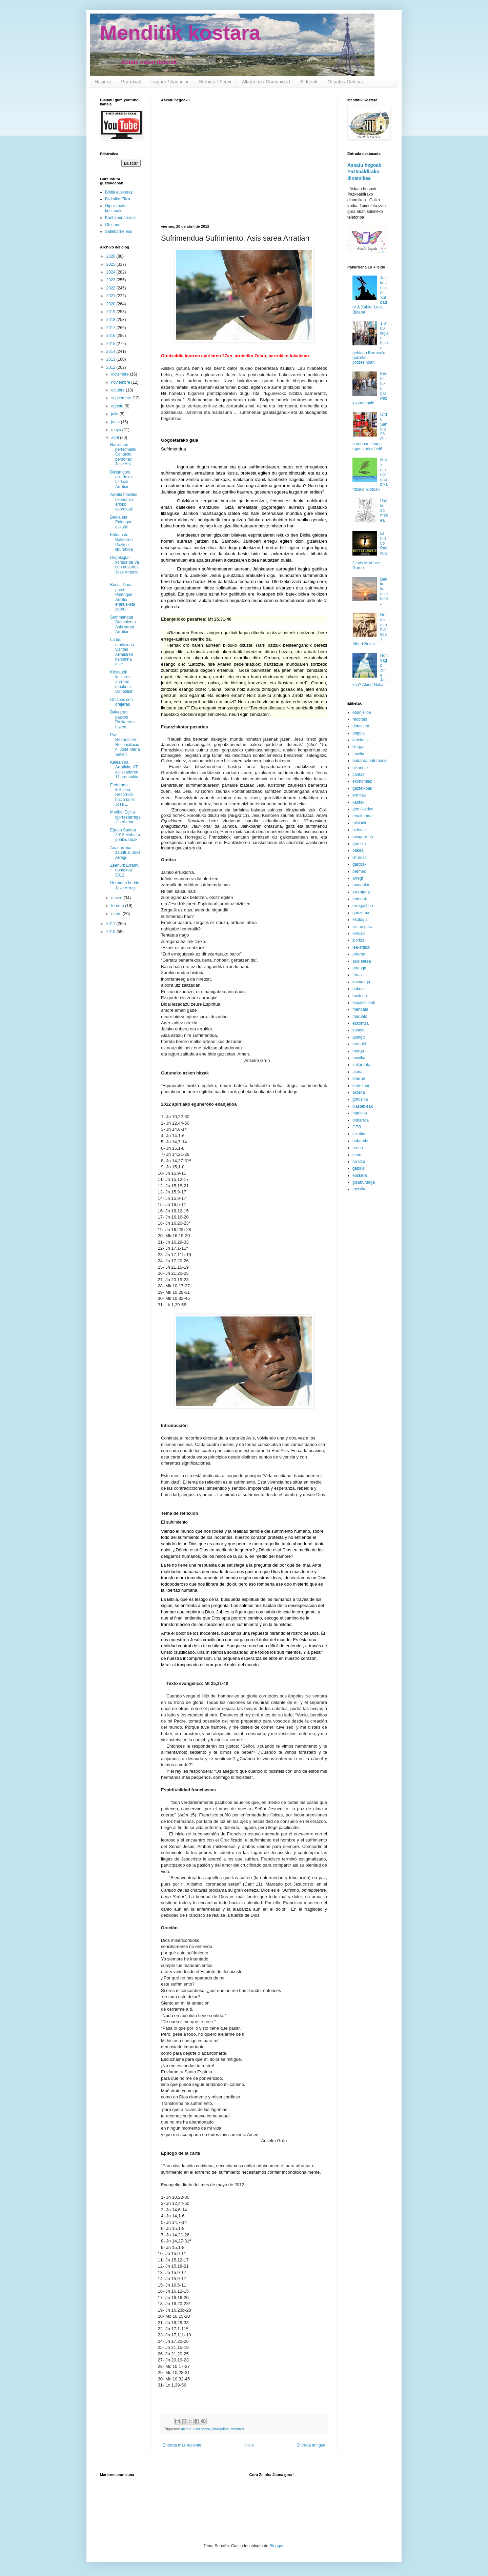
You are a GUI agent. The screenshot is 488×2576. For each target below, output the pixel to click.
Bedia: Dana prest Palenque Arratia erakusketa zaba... (122, 596)
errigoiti (359, 1044)
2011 (111, 923)
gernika (359, 843)
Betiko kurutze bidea (384, 591)
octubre (118, 390)
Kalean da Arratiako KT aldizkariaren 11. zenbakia (124, 769)
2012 (111, 367)
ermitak (359, 795)
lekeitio (358, 1133)
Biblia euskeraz (119, 192)
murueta (359, 1016)
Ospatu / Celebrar (346, 81)
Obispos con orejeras (121, 702)
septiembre (122, 398)
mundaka (360, 885)
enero (117, 913)
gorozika (360, 1099)
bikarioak (360, 767)
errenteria (361, 892)
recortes (237, 2429)
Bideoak (309, 81)
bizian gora (362, 926)
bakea (358, 850)
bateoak (359, 899)
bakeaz (359, 988)
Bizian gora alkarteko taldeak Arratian (121, 479)
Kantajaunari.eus (120, 217)
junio (116, 422)
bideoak (359, 829)
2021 (111, 296)
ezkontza (360, 1023)
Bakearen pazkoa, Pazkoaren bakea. (122, 719)
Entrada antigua (311, 2445)
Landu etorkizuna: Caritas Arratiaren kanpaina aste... (122, 651)
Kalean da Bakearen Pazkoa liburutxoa (121, 542)
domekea (360, 726)
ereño (357, 1147)
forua (357, 974)
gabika (358, 1168)
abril (115, 437)
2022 (111, 288)
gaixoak (359, 864)
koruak (358, 933)
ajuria (357, 1071)
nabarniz (360, 1141)
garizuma (360, 912)
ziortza (358, 940)
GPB (356, 1127)
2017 (111, 327)
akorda (358, 1092)
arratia (186, 2429)
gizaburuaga (363, 1182)
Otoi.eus (112, 224)
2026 (111, 256)
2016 (111, 335)
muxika (358, 1057)
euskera (359, 1175)
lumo (356, 1154)
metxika (359, 1189)
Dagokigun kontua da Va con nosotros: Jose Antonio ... (125, 567)
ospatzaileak (363, 1002)
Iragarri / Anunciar (170, 81)
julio (115, 413)
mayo (116, 429)
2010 (111, 931)
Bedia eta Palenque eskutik (121, 522)
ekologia (360, 919)
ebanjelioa (220, 2429)
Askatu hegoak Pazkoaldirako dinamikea (364, 171)
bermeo (359, 871)
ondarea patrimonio (369, 760)
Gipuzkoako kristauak (115, 208)
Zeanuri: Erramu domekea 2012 (125, 870)
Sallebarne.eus (118, 231)
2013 (111, 359)
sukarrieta (361, 1064)
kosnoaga (361, 982)
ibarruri (358, 1078)
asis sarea (202, 2429)
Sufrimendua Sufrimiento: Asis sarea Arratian (123, 624)
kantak (358, 802)
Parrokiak (131, 81)
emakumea (362, 815)
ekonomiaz (362, 781)
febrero (118, 905)
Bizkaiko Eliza (117, 199)
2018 (111, 319)
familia (358, 753)
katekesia (361, 740)
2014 (111, 351)
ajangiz (358, 1037)
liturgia (358, 746)
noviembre (121, 382)
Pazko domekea (384, 510)
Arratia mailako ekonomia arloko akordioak (123, 501)
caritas (358, 774)
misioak (359, 823)
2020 (111, 304)
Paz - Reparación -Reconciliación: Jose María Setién (125, 744)
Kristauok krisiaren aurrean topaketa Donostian (122, 682)
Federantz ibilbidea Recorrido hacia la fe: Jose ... (122, 795)
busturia (359, 995)
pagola (358, 733)
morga (358, 1051)
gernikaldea (362, 809)
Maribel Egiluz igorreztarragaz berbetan (125, 817)
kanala (358, 1030)
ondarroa (360, 1120)
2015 (111, 343)
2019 (111, 311)
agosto (117, 406)
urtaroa (358, 954)
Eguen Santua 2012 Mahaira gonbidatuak (125, 835)
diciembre (120, 374)
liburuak (359, 857)
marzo (117, 897)
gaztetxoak (362, 788)
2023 (111, 280)
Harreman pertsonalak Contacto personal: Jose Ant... (123, 454)
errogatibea (362, 905)
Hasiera (103, 81)
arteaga (359, 968)
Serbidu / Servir (215, 81)
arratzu (358, 1161)
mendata (360, 1009)
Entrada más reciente (182, 2445)
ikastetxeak (362, 1106)
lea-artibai (361, 947)
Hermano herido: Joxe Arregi (125, 885)
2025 (111, 264)
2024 (111, 272)
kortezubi (360, 1085)
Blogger (276, 2545)
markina (359, 1113)
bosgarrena (362, 836)
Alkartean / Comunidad (266, 81)
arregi (357, 878)
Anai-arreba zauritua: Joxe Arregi (125, 852)
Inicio (249, 2445)
